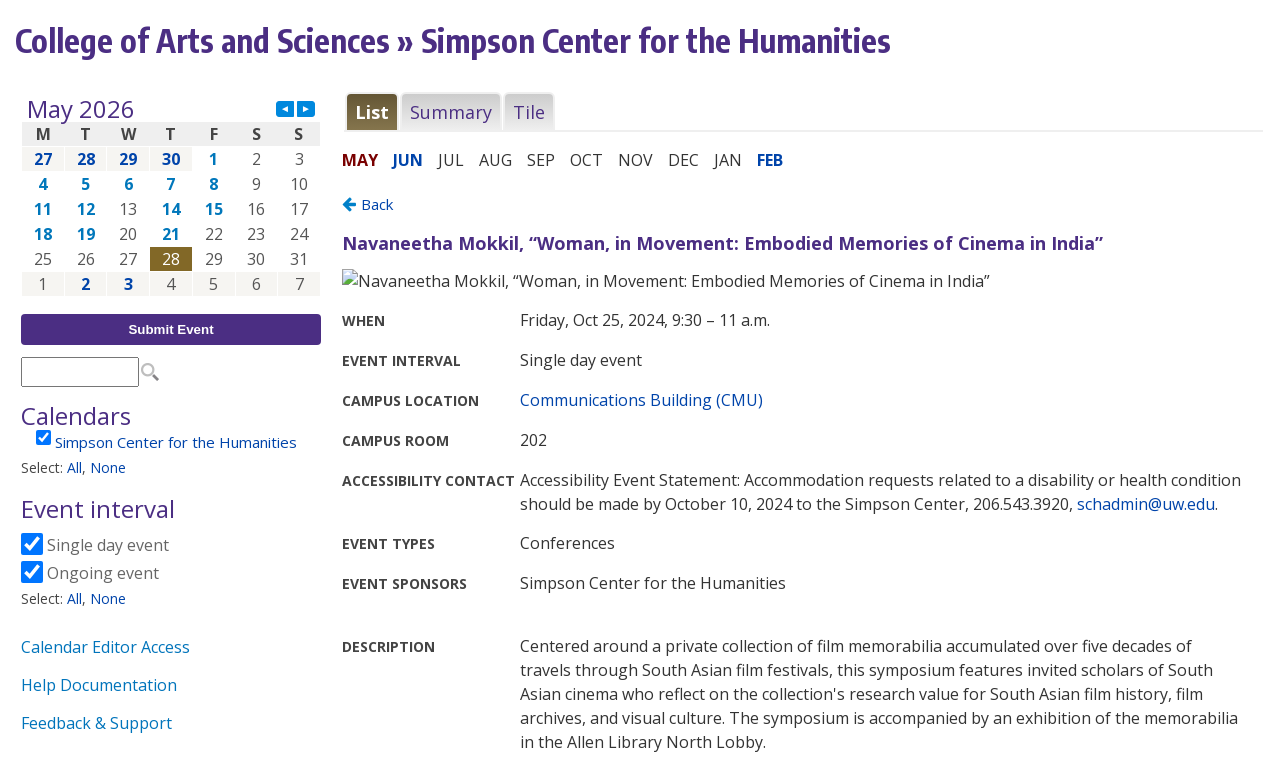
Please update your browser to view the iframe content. (171, 196)
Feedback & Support (96, 723)
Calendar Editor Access (105, 647)
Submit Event (170, 329)
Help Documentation (99, 685)
